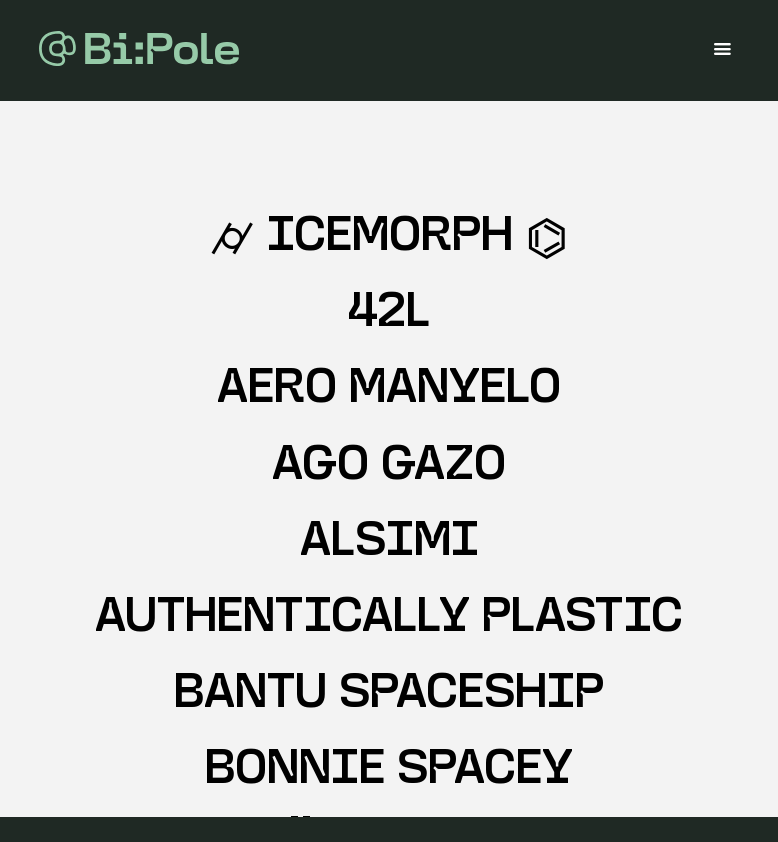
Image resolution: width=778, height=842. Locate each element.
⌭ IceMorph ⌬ (389, 238)
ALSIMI (389, 543)
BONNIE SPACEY (389, 771)
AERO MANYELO (389, 390)
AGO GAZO (389, 467)
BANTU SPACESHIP (389, 695)
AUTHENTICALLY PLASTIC (389, 619)
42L (389, 314)
